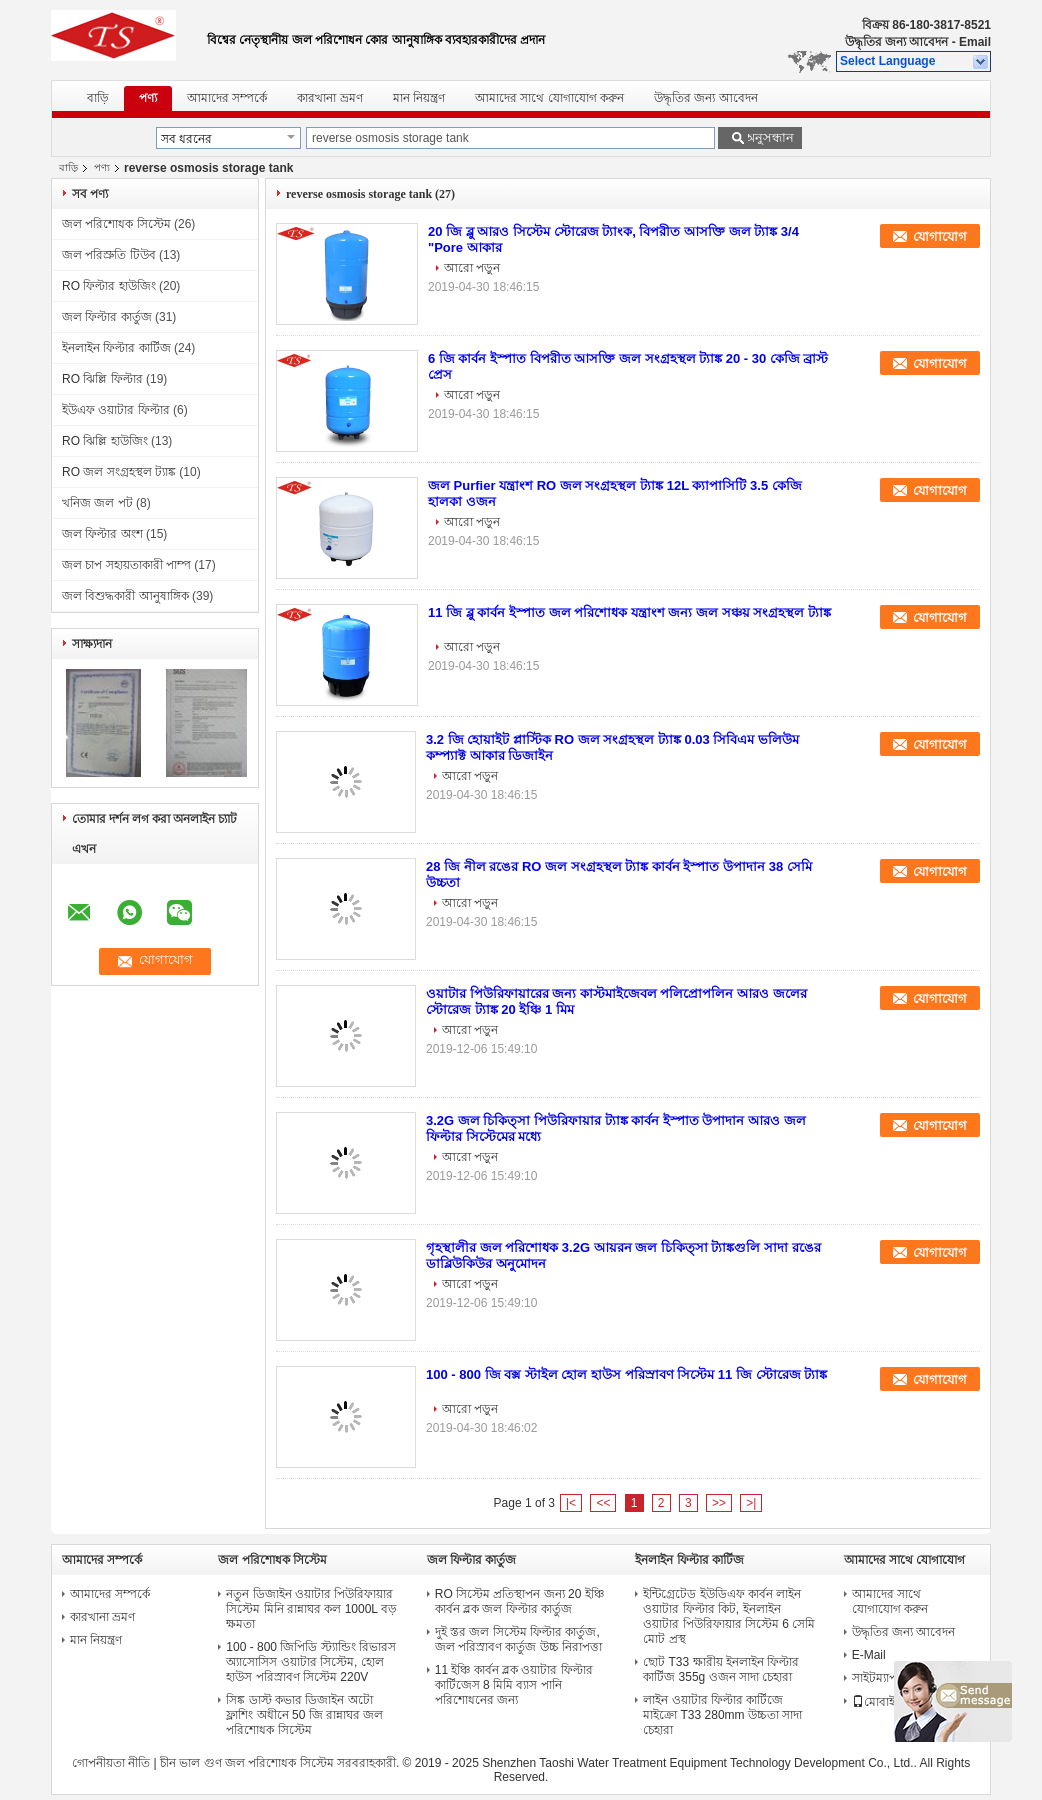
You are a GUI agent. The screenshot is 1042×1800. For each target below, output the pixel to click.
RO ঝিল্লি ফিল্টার (102, 379)
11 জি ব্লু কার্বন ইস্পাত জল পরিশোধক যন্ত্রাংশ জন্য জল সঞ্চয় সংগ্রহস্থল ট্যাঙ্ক (629, 612)
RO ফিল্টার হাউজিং (109, 286)
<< (603, 1503)
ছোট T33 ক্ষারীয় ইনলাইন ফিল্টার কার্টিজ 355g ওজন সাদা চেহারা (721, 1669)
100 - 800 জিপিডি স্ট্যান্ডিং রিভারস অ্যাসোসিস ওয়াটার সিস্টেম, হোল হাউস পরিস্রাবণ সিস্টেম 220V (311, 1662)
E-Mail (869, 1655)
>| (751, 1503)
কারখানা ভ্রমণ (329, 98)
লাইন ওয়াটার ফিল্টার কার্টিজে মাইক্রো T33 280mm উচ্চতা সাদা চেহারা (722, 1715)
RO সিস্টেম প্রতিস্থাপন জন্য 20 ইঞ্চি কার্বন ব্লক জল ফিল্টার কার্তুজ (519, 1601)
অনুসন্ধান (769, 137)
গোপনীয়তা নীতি (111, 1763)
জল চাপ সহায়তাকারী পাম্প (126, 565)
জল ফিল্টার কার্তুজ (107, 317)
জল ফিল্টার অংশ (102, 534)
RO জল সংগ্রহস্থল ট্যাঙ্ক (119, 472)
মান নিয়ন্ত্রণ (419, 98)
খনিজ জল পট (97, 503)
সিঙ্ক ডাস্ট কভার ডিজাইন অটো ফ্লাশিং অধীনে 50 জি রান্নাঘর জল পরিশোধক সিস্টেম (304, 1715)
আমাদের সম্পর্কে (227, 98)
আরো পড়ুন (472, 268)
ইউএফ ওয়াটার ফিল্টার (116, 410)
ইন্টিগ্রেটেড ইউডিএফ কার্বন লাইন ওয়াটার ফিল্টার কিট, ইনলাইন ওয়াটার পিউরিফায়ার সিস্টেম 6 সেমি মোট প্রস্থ (729, 1616)
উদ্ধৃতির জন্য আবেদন (897, 42)
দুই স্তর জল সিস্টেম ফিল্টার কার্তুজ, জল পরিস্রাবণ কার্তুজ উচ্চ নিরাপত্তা (518, 1639)
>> (719, 1503)
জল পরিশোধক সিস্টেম (116, 224)
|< (571, 1503)
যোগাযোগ (940, 236)
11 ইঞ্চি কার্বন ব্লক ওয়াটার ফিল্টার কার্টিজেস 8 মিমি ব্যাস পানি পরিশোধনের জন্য (514, 1685)
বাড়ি (98, 98)
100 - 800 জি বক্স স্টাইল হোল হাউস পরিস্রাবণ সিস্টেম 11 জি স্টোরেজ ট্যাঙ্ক (626, 1374)
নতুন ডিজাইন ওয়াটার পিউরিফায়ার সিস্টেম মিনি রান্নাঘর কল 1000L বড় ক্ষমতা (311, 1609)
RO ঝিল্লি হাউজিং (105, 441)
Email (975, 42)
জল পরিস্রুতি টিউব (109, 255)
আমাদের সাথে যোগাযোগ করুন (549, 98)
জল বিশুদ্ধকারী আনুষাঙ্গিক (125, 596)
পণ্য (148, 98)
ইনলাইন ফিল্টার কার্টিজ (116, 348)
